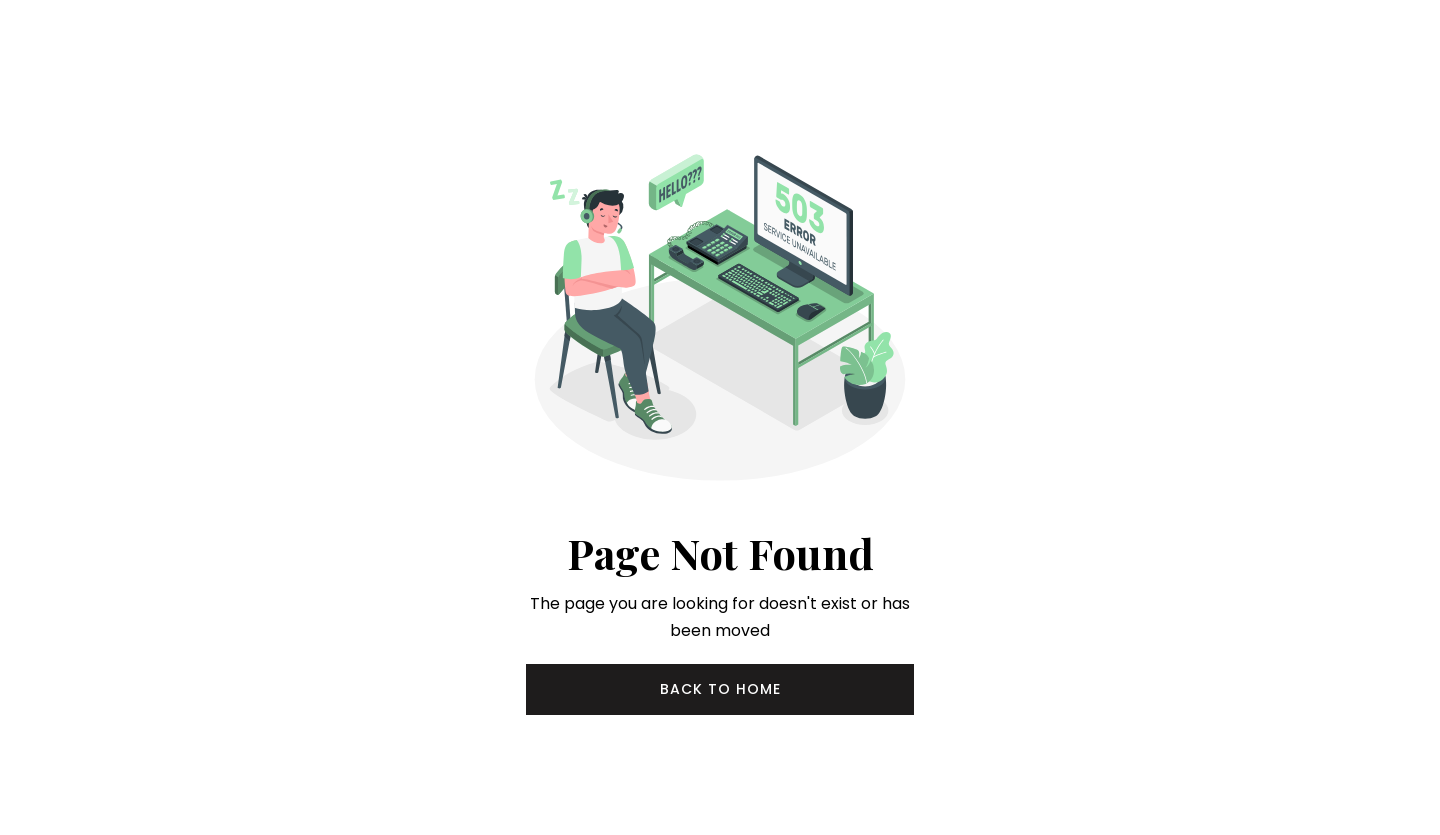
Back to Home (720, 689)
